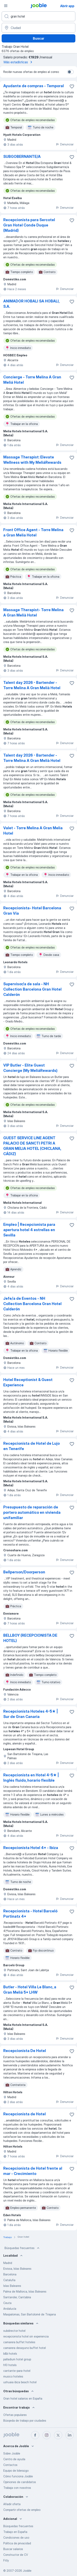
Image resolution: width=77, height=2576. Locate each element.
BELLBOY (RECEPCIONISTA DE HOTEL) (30, 1638)
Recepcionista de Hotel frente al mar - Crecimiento (32, 2171)
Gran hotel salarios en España (22, 2398)
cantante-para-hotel (16, 2370)
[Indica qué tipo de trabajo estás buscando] (38, 16)
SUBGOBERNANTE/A (22, 156)
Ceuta (7, 2303)
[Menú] (6, 6)
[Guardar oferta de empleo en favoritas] (72, 86)
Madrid (7, 2263)
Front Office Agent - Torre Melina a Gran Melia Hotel (33, 532)
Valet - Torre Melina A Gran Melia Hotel (33, 830)
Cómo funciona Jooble (18, 2476)
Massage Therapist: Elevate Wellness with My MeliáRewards (32, 460)
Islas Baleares (12, 2285)
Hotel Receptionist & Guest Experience (28, 1382)
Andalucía (9, 2308)
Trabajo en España (15, 2532)
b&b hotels (10, 2353)
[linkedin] (70, 2435)
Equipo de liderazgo (16, 2470)
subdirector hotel (14, 2330)
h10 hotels (10, 2365)
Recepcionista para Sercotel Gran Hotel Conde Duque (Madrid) (29, 225)
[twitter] (58, 2435)
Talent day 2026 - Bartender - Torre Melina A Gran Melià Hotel (31, 685)
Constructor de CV (15, 2554)
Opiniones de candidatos (19, 2482)
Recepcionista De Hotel (24, 2051)
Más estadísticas (19, 62)
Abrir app (67, 6)
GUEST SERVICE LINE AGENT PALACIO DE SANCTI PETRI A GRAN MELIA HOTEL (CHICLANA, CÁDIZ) (32, 1146)
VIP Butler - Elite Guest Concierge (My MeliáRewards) (30, 1068)
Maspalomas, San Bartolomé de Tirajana (29, 2314)
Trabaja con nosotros (17, 2487)
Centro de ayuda (14, 2459)
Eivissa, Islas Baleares (17, 2268)
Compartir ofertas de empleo (21, 2509)
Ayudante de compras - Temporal (33, 86)
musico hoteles (13, 2376)
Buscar (38, 38)
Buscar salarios (13, 2549)
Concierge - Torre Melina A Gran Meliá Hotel (32, 380)
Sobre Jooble (11, 2453)
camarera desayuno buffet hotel (24, 2348)
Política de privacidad (17, 2543)
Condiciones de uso (16, 2537)
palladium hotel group (17, 2359)
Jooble (27, 2570)
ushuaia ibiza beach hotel (20, 2382)
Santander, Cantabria (17, 2297)
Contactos (10, 2465)
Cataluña (9, 2280)
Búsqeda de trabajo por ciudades (24, 2420)
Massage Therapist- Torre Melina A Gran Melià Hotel (33, 612)
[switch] (70, 72)
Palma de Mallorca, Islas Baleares (24, 2291)
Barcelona (9, 2274)
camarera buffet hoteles (19, 2342)
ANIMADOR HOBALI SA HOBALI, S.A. (31, 304)
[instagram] (47, 2435)
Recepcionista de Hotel (24, 2114)
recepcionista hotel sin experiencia (26, 2336)
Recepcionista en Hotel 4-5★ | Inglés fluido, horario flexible (31, 1777)
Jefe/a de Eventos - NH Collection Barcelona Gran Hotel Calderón (32, 1303)
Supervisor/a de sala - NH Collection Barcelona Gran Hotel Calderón (32, 989)
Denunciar (65, 144)
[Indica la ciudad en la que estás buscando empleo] (38, 28)
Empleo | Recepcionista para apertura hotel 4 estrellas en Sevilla (29, 1229)
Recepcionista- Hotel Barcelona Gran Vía (32, 910)
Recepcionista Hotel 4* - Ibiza (30, 1848)
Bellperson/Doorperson (24, 1572)
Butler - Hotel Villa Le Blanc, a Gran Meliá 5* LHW (29, 1989)
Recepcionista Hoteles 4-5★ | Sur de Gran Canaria (30, 1714)
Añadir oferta (12, 2504)
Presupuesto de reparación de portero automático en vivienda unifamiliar (32, 1512)
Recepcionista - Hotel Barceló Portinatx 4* (30, 1913)
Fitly (6, 2560)
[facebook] (35, 2435)
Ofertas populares (15, 2415)
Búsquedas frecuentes (22, 2248)
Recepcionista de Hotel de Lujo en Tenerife (31, 1446)
